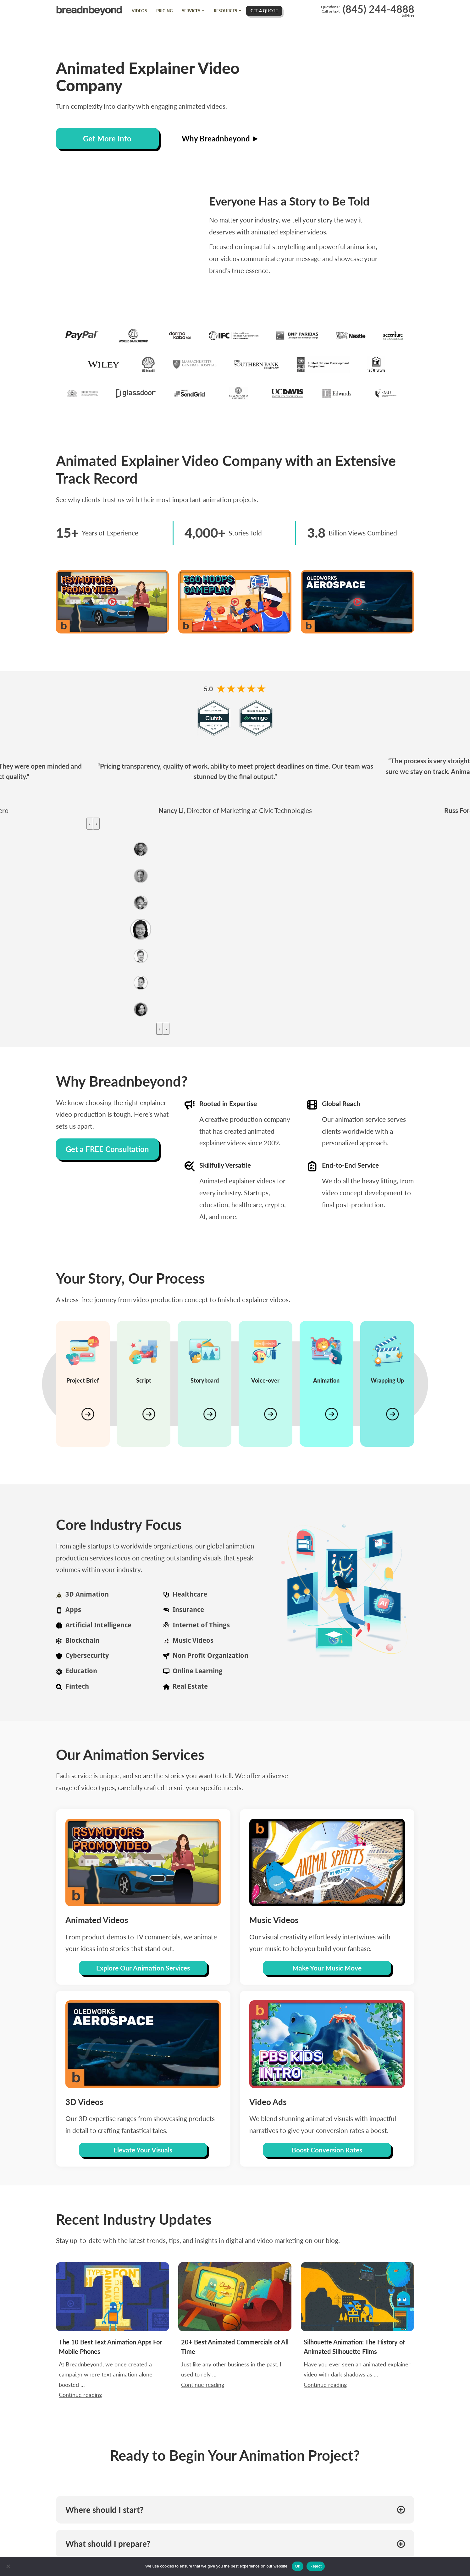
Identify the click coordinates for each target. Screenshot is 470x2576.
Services (191, 10)
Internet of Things (201, 1625)
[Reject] (8, 2566)
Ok (297, 2566)
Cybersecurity (87, 1655)
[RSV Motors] (112, 601)
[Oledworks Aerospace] (357, 601)
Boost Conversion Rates (327, 2150)
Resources (225, 10)
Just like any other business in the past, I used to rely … (234, 2341)
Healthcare (190, 1594)
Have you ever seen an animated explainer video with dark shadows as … (357, 2341)
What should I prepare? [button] (107, 2543)
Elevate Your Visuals (142, 2150)
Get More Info (107, 138)
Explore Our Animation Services (143, 1968)
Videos (139, 10)
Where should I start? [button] (104, 2509)
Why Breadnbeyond (220, 138)
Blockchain (82, 1640)
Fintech (77, 1686)
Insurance (188, 1610)
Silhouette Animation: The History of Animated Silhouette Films (357, 2337)
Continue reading (106, 2346)
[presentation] (89, 824)
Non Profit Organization (210, 1655)
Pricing (164, 10)
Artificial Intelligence (98, 1625)
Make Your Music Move (327, 1968)
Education (81, 1671)
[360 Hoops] (234, 601)
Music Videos (193, 1640)
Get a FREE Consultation (107, 1149)
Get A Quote (264, 10)
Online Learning (198, 1671)
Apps (73, 1610)
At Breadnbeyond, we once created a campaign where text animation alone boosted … (111, 2342)
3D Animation (87, 1594)
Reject (316, 2566)
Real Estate (190, 1686)
